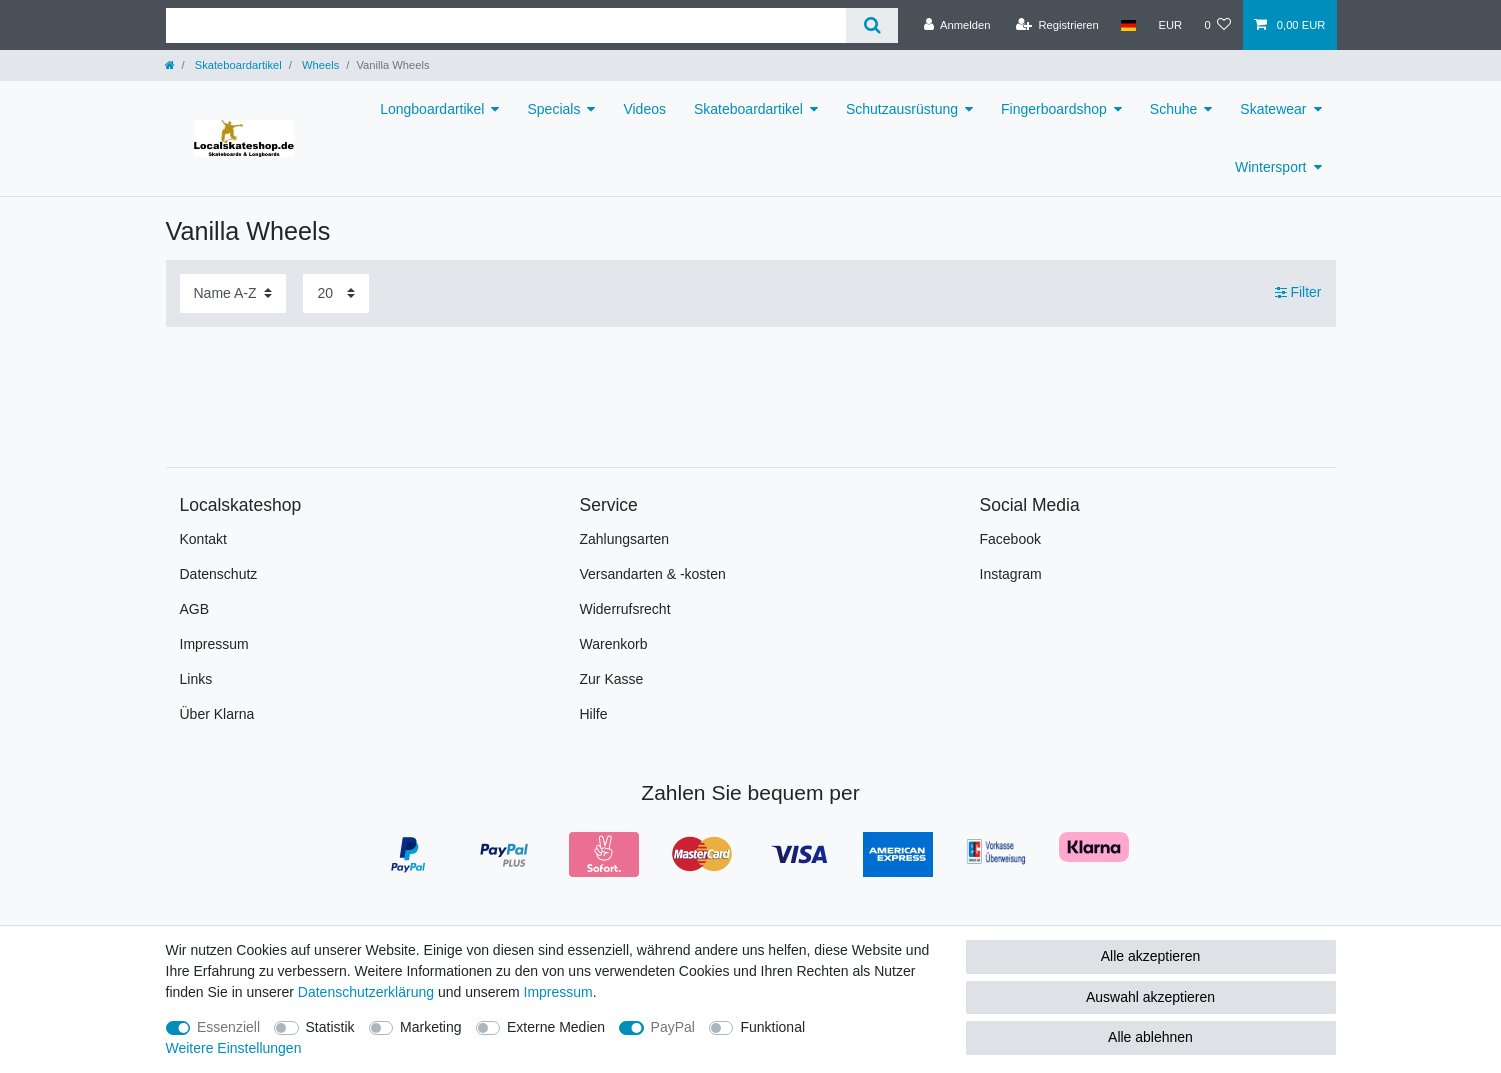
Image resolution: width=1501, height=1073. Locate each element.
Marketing (430, 1027)
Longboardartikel (432, 109)
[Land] (1128, 25)
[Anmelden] (957, 25)
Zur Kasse (612, 679)
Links (196, 679)
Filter (1298, 292)
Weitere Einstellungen (234, 1048)
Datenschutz (219, 574)
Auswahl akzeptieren (1150, 997)
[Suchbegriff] (506, 25)
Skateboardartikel (237, 65)
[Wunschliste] (1217, 25)
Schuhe (1173, 109)
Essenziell (228, 1027)
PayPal (673, 1027)
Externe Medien (556, 1027)
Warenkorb (614, 644)
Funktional (772, 1027)
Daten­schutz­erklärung (366, 992)
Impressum (214, 644)
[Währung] (1170, 25)
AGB (195, 609)
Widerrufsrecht (625, 609)
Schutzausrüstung (902, 109)
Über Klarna (217, 714)
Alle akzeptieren (1151, 956)
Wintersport (1271, 167)
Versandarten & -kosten (653, 574)
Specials (553, 109)
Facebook (1010, 539)
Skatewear (1273, 109)
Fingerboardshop (1054, 109)
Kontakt (203, 539)
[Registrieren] (1057, 25)
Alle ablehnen (1150, 1037)
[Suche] (871, 25)
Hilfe (594, 714)
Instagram (1011, 574)
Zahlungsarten (625, 539)
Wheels (319, 65)
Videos (644, 109)
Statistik (330, 1027)
